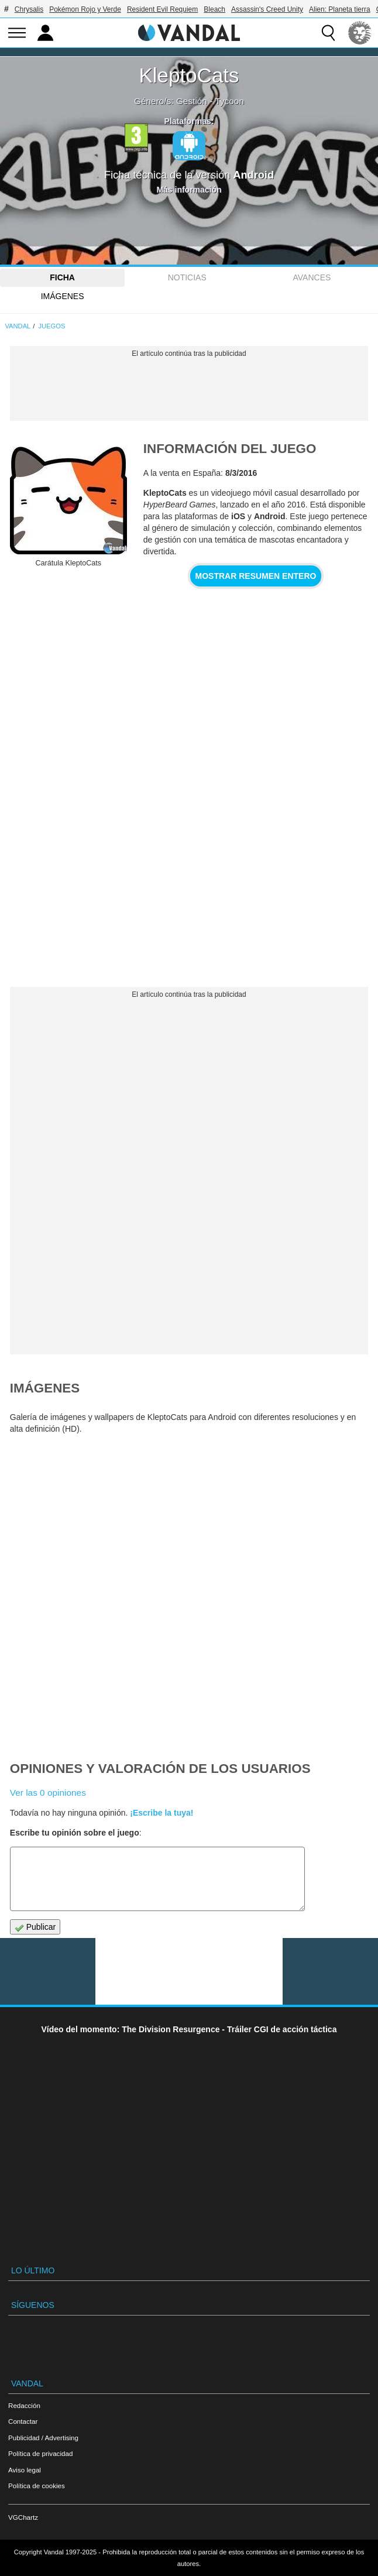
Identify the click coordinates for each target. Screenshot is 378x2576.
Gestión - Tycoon (210, 101)
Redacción (24, 2405)
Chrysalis (29, 9)
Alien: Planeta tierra (339, 9)
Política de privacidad (40, 2453)
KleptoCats (189, 75)
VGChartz (23, 2517)
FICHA (62, 277)
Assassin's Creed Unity (267, 9)
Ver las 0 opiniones (48, 1793)
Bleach (214, 9)
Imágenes (62, 296)
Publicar (35, 1927)
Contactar (22, 2421)
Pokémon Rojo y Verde (85, 9)
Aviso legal (24, 2470)
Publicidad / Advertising (43, 2437)
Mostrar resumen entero (256, 576)
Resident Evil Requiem (162, 9)
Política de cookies (36, 2485)
